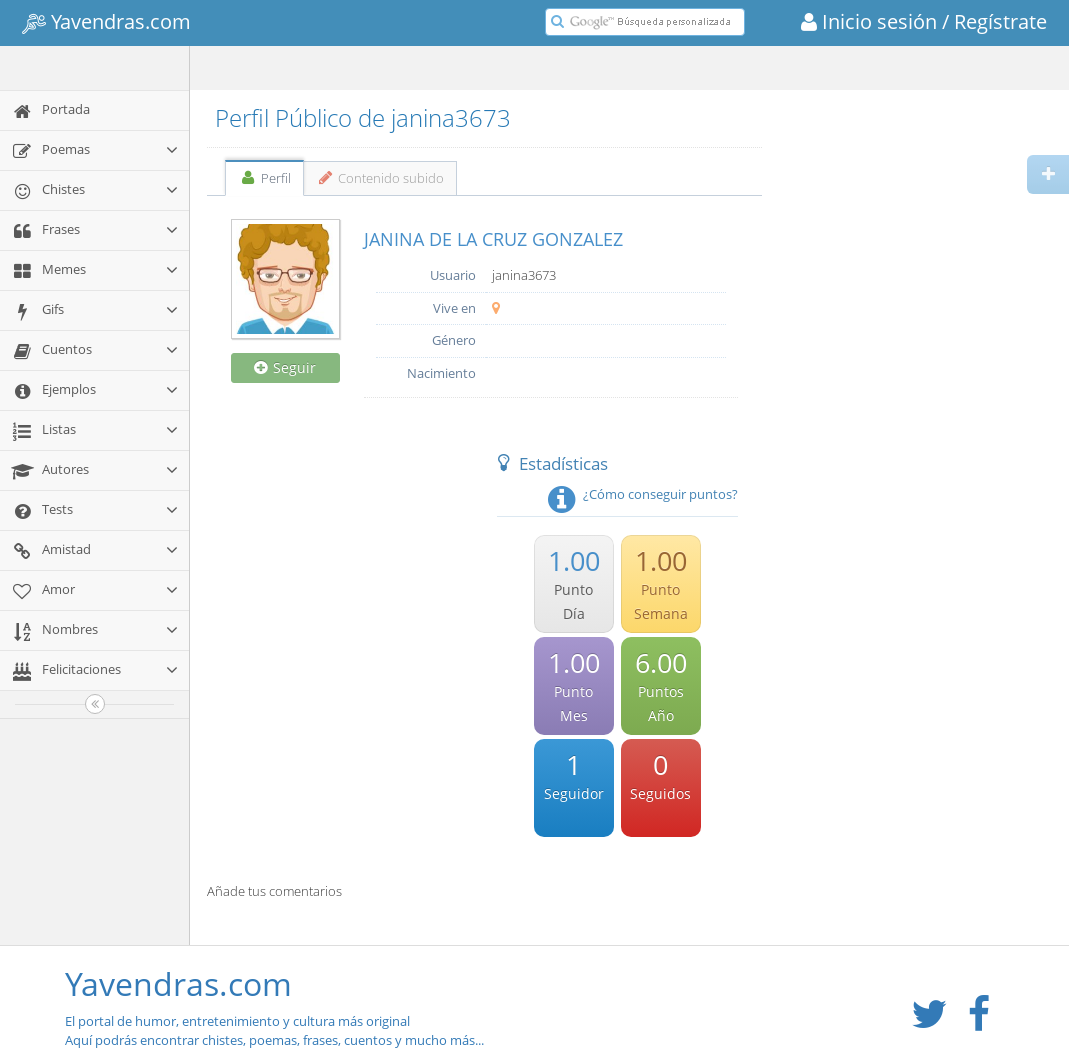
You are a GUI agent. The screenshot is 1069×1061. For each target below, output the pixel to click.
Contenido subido (380, 178)
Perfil (264, 178)
